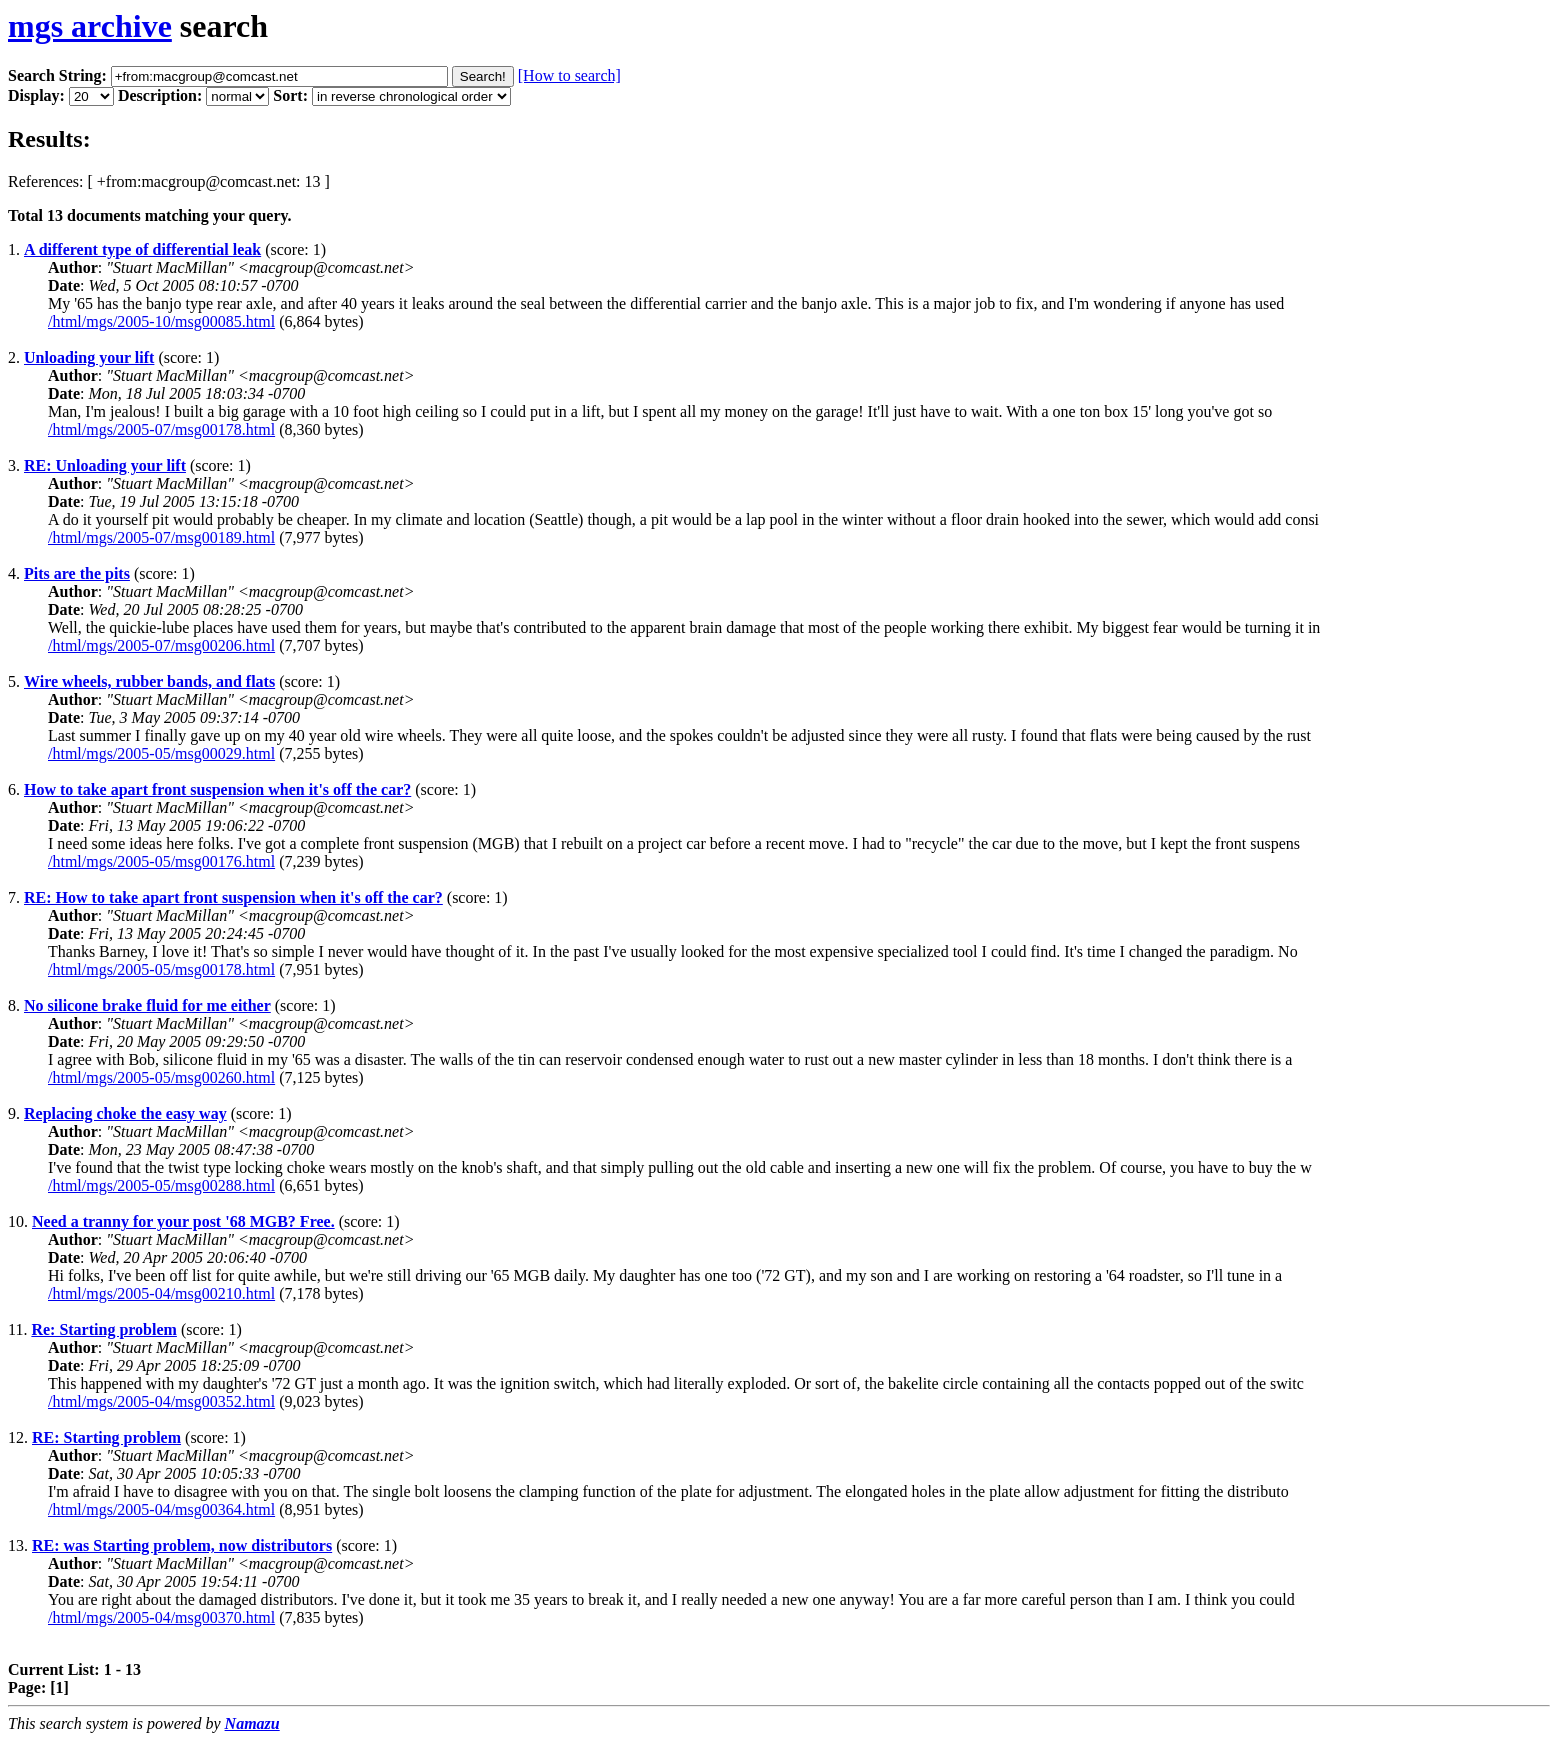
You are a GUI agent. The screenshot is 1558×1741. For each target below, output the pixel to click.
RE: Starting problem (106, 1437)
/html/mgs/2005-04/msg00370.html (161, 1617)
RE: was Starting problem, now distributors (182, 1545)
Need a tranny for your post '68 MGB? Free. (183, 1221)
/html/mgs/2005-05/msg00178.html (161, 969)
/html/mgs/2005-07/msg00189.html (161, 537)
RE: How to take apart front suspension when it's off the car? (233, 897)
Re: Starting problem (103, 1329)
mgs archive (90, 26)
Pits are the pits (77, 573)
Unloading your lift (89, 357)
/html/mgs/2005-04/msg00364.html (161, 1509)
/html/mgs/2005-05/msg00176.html (161, 861)
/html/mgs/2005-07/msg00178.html (161, 429)
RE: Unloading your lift (105, 465)
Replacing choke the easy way (125, 1113)
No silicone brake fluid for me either (147, 1005)
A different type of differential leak (142, 249)
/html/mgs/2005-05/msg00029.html (161, 753)
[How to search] (569, 75)
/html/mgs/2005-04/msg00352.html (161, 1401)
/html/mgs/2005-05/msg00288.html (161, 1185)
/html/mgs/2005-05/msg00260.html (161, 1077)
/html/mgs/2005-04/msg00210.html (161, 1293)
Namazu (252, 1723)
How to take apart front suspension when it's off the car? (217, 789)
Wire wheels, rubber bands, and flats (149, 681)
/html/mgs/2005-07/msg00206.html (161, 645)
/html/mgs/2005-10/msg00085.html (161, 321)
